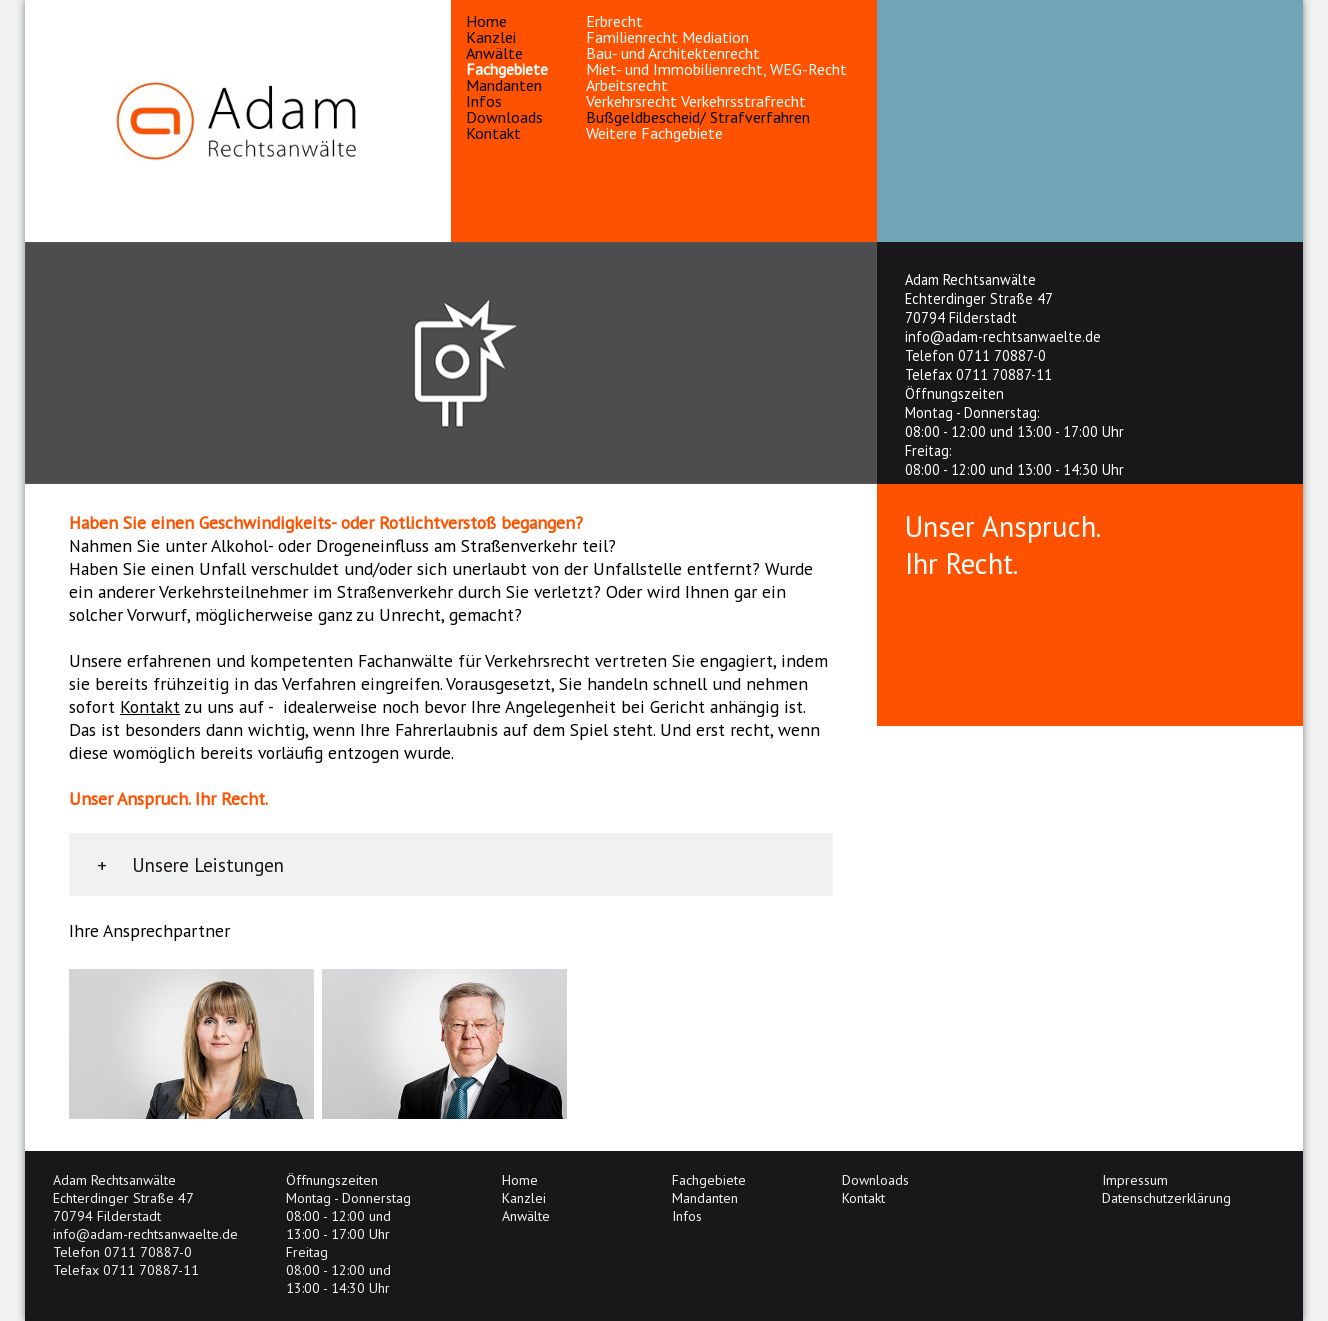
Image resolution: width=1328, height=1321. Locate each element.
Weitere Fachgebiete (654, 133)
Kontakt (493, 133)
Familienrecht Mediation (667, 37)
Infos (484, 101)
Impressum (1135, 1180)
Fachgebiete (507, 69)
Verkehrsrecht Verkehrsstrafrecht (696, 101)
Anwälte (494, 53)
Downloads (504, 117)
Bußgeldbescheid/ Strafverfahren (698, 117)
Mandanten (504, 85)
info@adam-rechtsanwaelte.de (1003, 336)
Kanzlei (491, 37)
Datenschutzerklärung (1166, 1198)
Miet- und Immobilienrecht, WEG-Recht (716, 69)
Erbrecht (614, 21)
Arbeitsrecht (627, 85)
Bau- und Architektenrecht (673, 53)
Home (486, 21)
